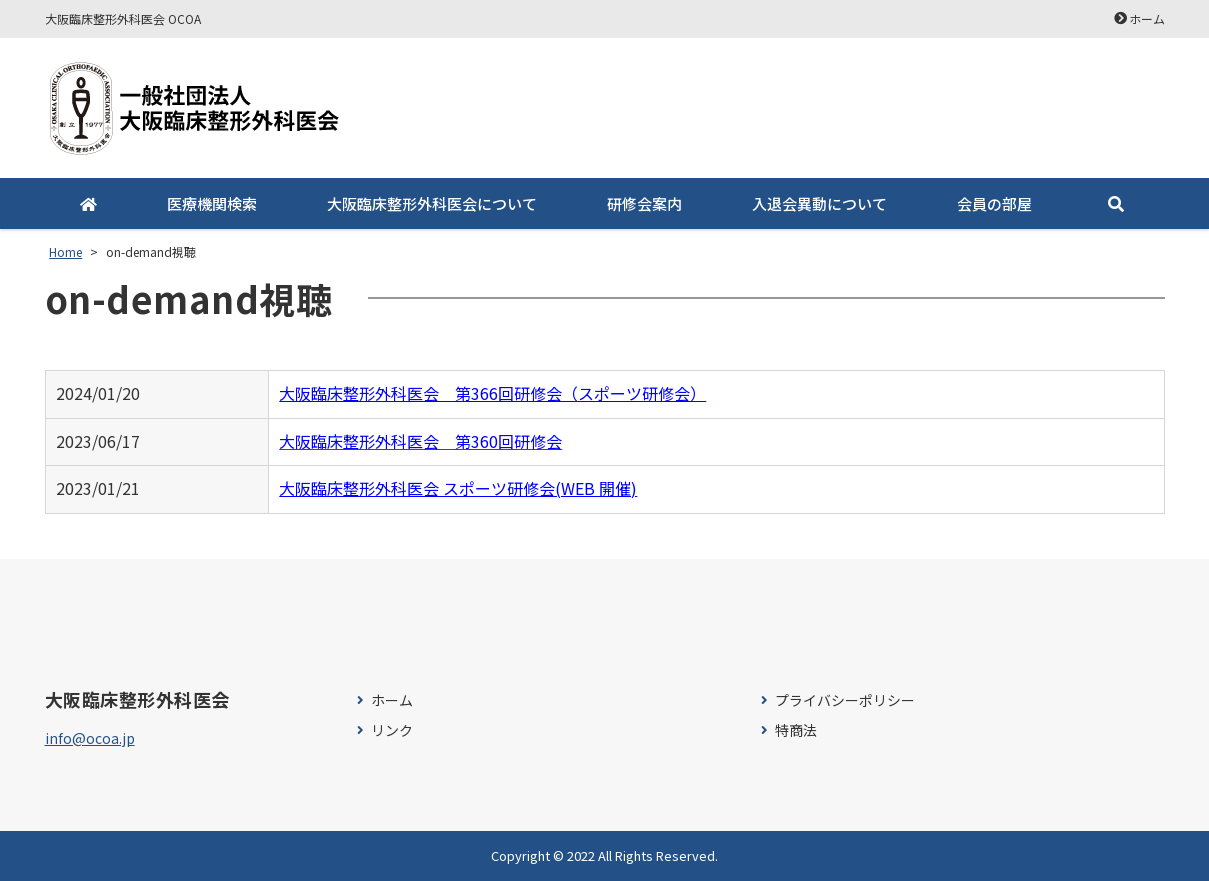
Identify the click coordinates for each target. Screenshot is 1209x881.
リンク (392, 730)
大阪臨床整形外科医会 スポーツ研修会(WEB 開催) (458, 488)
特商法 (796, 730)
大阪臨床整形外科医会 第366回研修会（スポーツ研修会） (492, 393)
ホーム (1147, 18)
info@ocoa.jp (90, 738)
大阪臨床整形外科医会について (432, 203)
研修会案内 (644, 203)
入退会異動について (819, 203)
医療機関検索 (212, 203)
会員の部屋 (994, 203)
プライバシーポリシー (845, 700)
